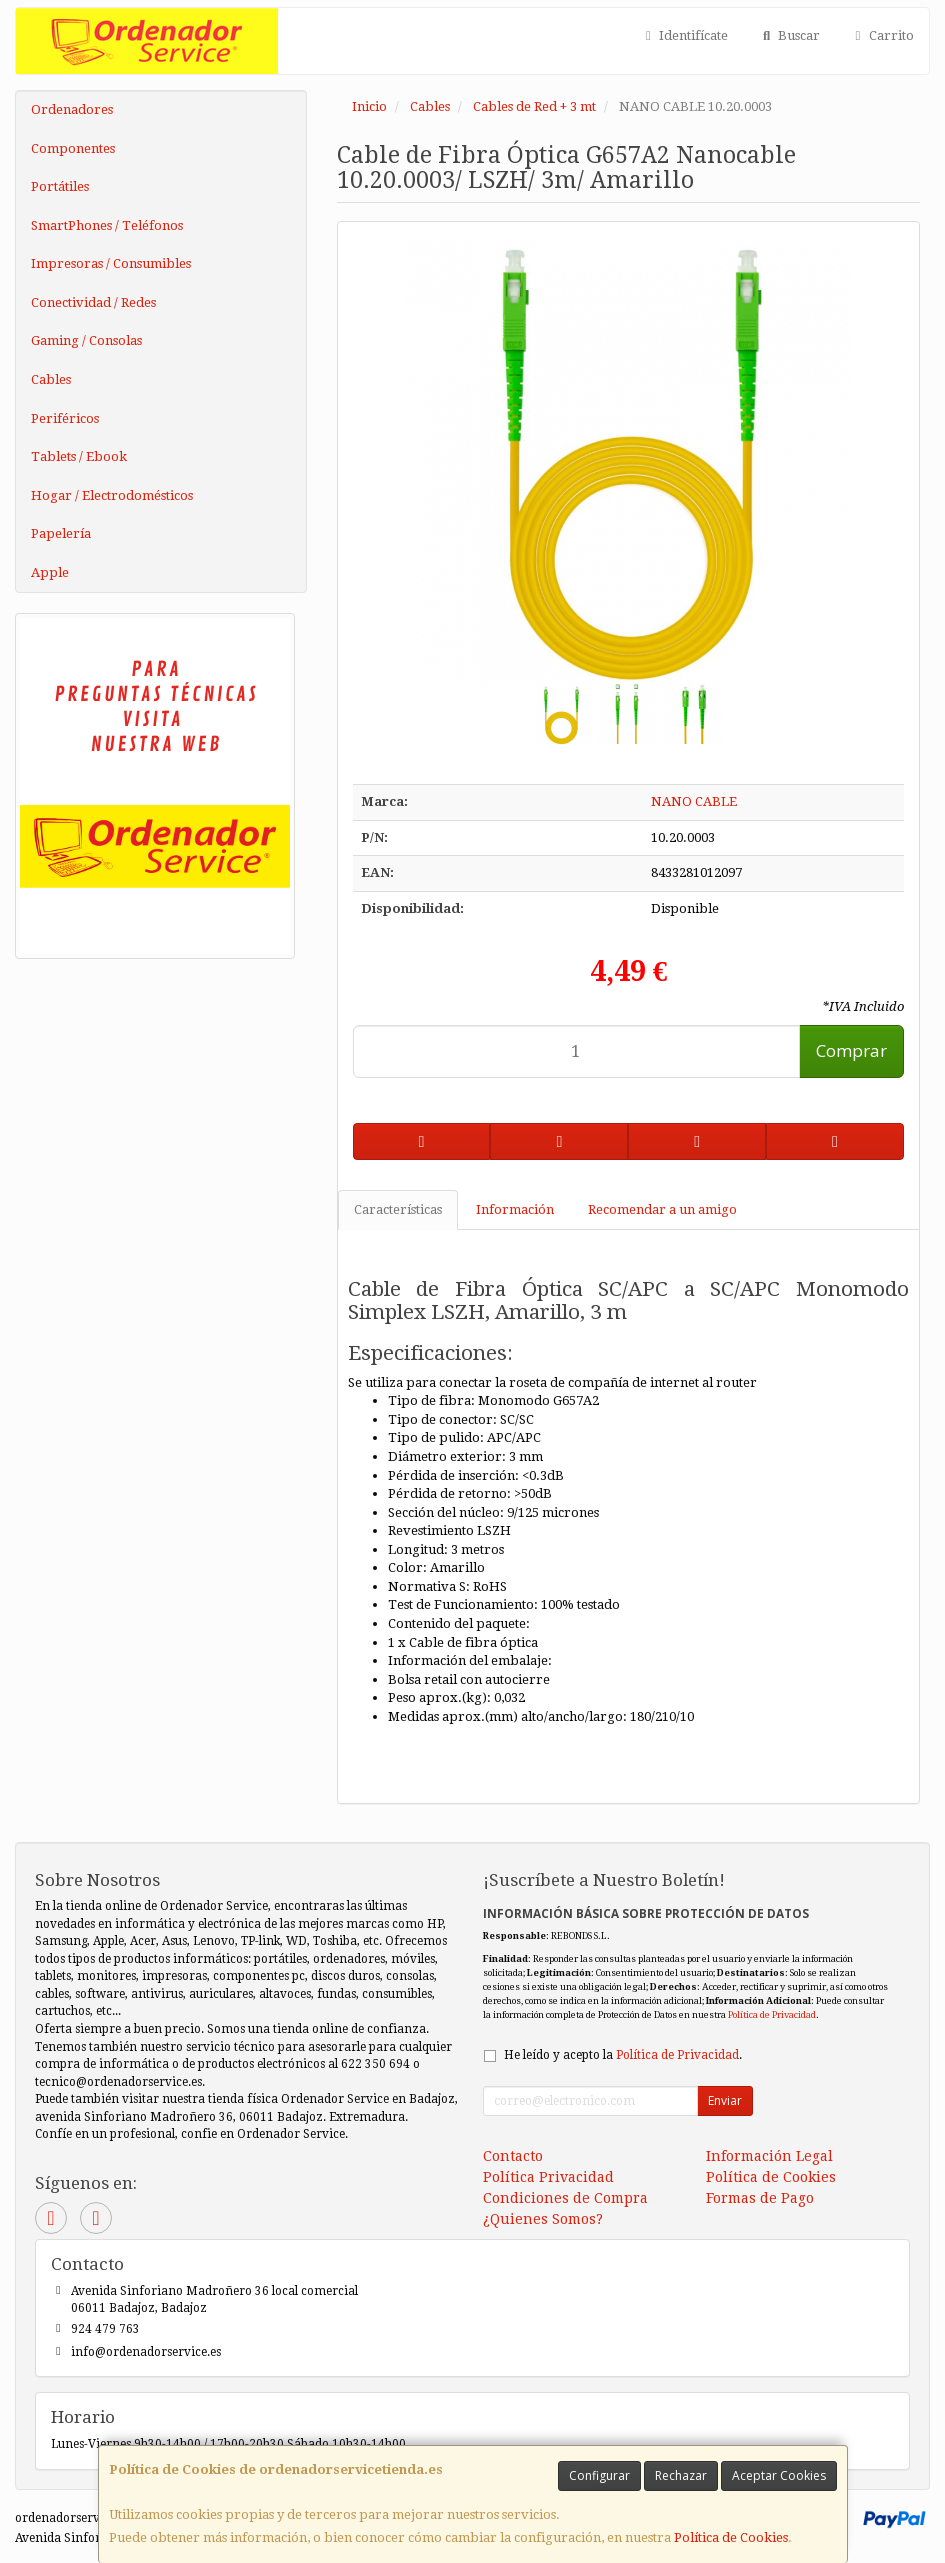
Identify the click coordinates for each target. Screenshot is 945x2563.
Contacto (513, 2156)
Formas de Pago (760, 2198)
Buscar (788, 35)
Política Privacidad (548, 2177)
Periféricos (65, 418)
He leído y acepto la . (623, 2055)
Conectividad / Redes (93, 302)
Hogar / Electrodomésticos (112, 495)
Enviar (725, 2100)
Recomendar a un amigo (662, 1209)
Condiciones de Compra (565, 2198)
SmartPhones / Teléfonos (107, 225)
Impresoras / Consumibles (111, 263)
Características (398, 1209)
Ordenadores (72, 109)
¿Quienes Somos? (543, 2219)
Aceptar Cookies (779, 2475)
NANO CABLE (694, 801)
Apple (50, 572)
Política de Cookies (731, 2537)
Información (515, 1209)
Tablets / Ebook (79, 456)
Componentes (73, 148)
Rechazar (681, 2475)
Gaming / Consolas (86, 340)
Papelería (61, 533)
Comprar (851, 1050)
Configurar (599, 2475)
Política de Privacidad (772, 2014)
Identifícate (684, 35)
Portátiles (60, 186)
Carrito (882, 35)
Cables (51, 379)
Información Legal (769, 2156)
